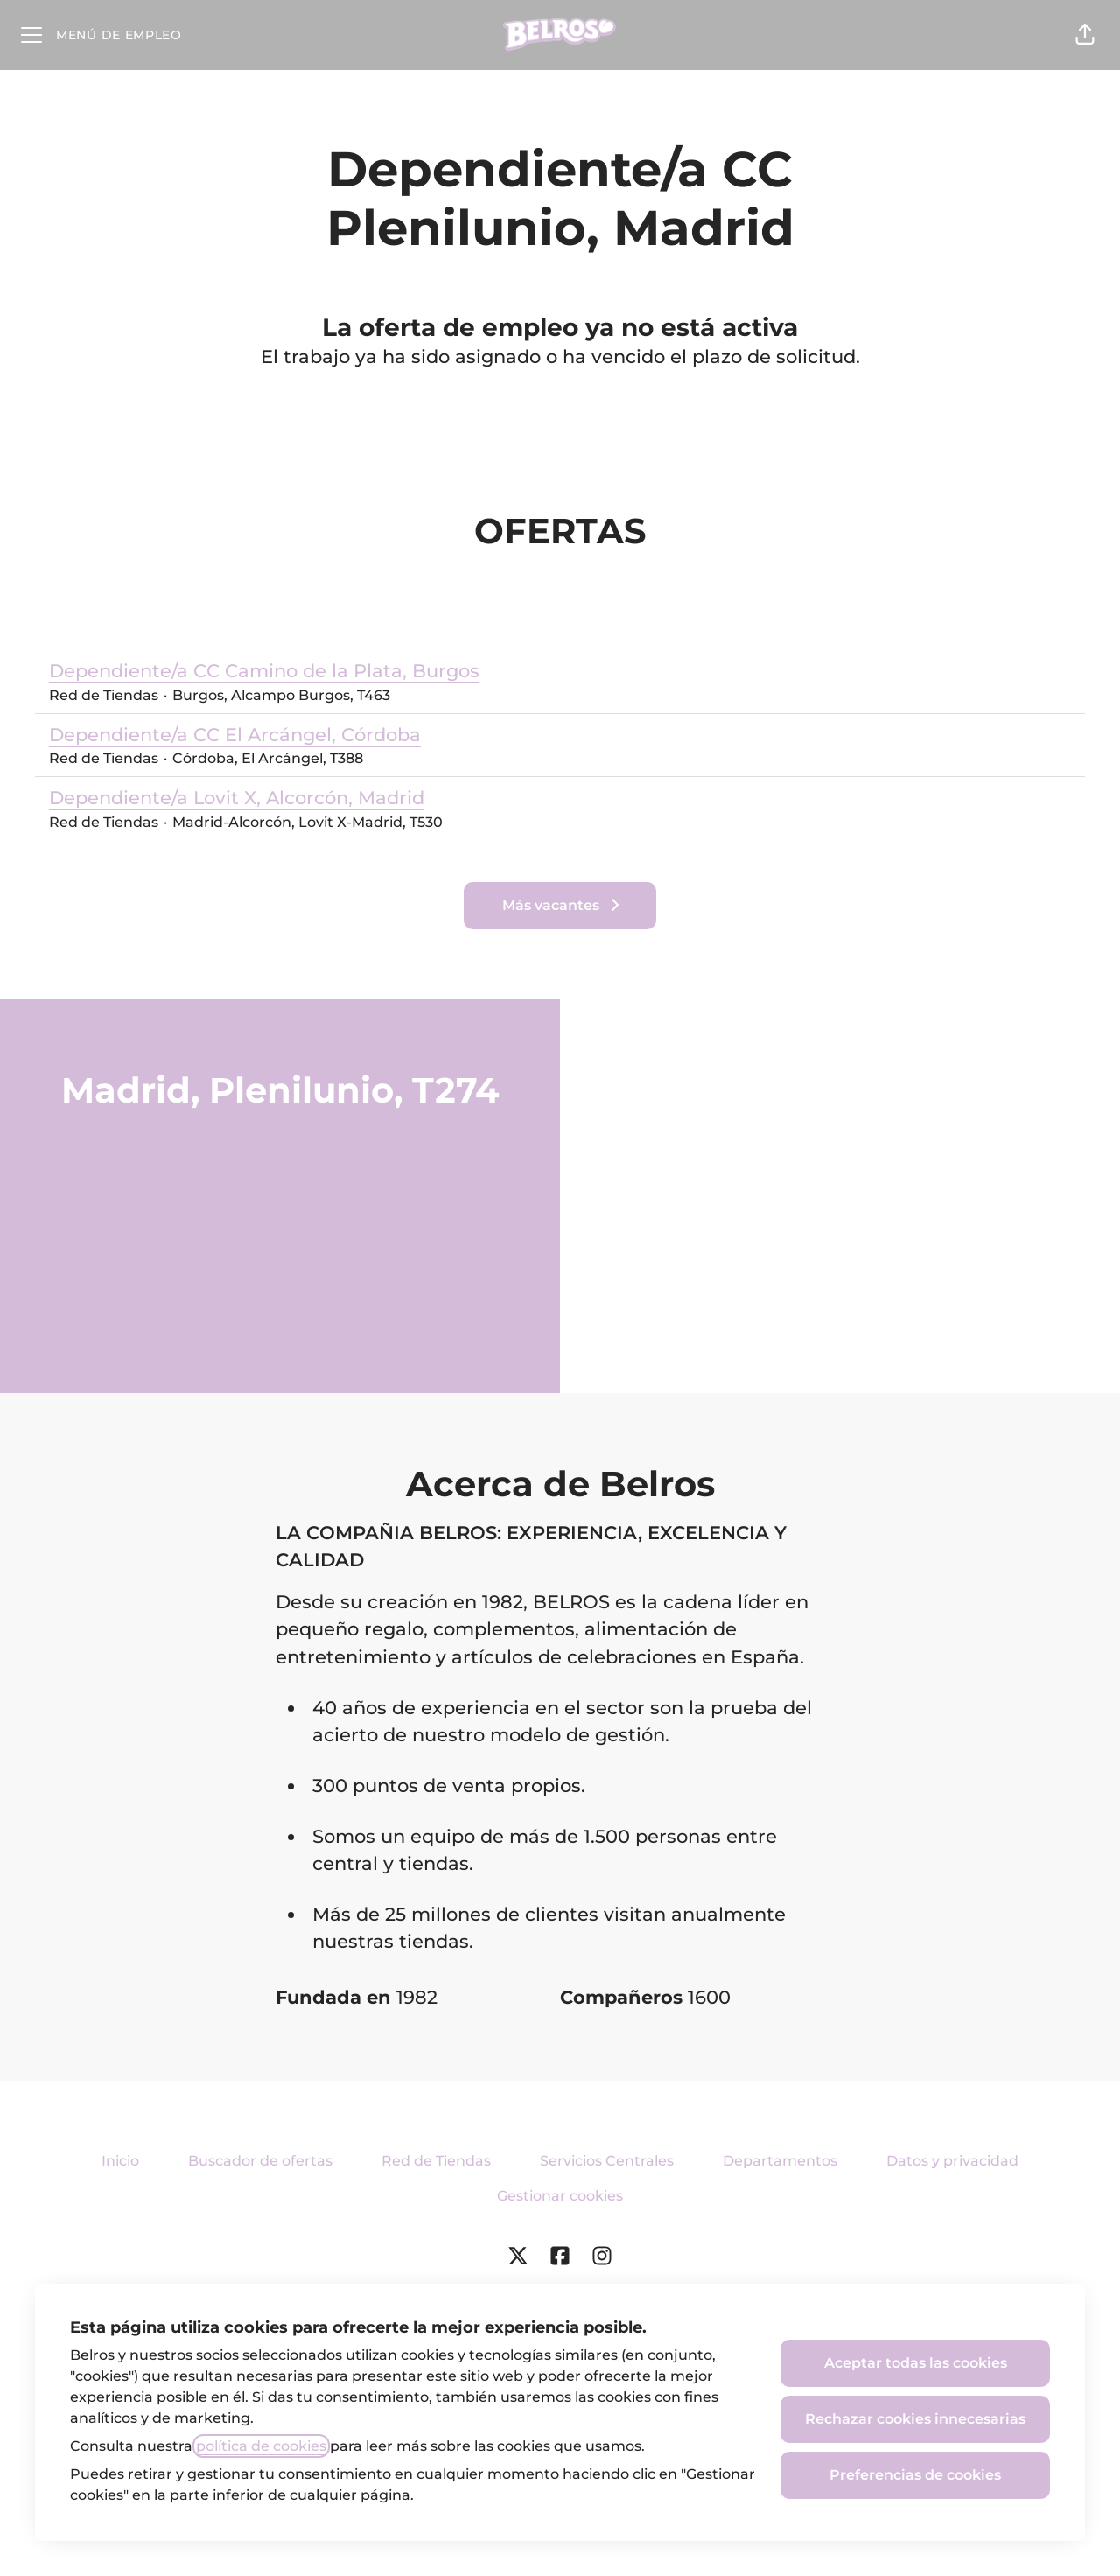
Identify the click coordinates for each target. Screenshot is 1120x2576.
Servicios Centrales (607, 2160)
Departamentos (780, 2160)
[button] (1085, 35)
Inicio (120, 2160)
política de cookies (261, 2446)
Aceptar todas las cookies (915, 2363)
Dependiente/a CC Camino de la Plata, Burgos (264, 671)
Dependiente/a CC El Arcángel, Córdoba (235, 735)
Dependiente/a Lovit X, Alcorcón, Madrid (246, 798)
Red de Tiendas (436, 2160)
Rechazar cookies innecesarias (915, 2419)
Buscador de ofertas (260, 2160)
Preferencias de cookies (915, 2475)
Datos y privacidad (952, 2160)
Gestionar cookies (560, 2196)
